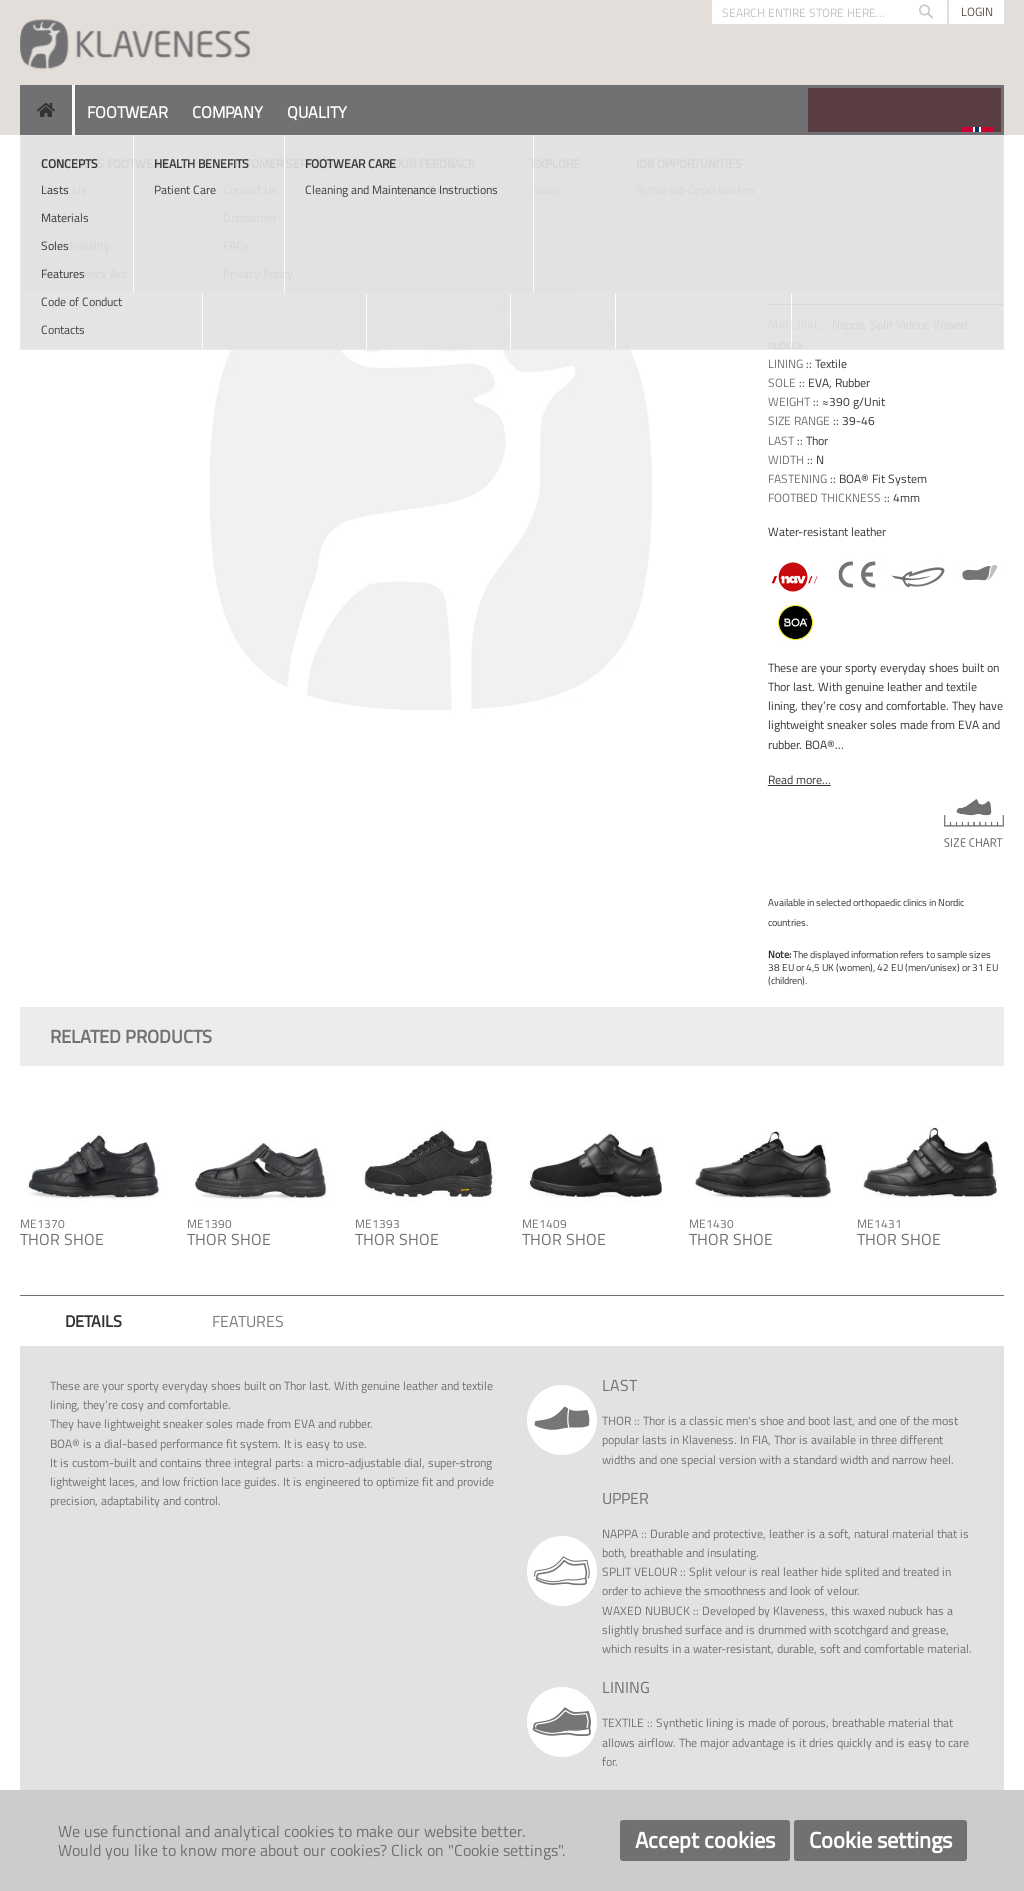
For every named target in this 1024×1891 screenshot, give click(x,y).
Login (977, 11)
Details (93, 1321)
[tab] (93, 1321)
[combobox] (829, 12)
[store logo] (135, 42)
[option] (785, 271)
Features (248, 1321)
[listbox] (886, 274)
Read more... (799, 779)
